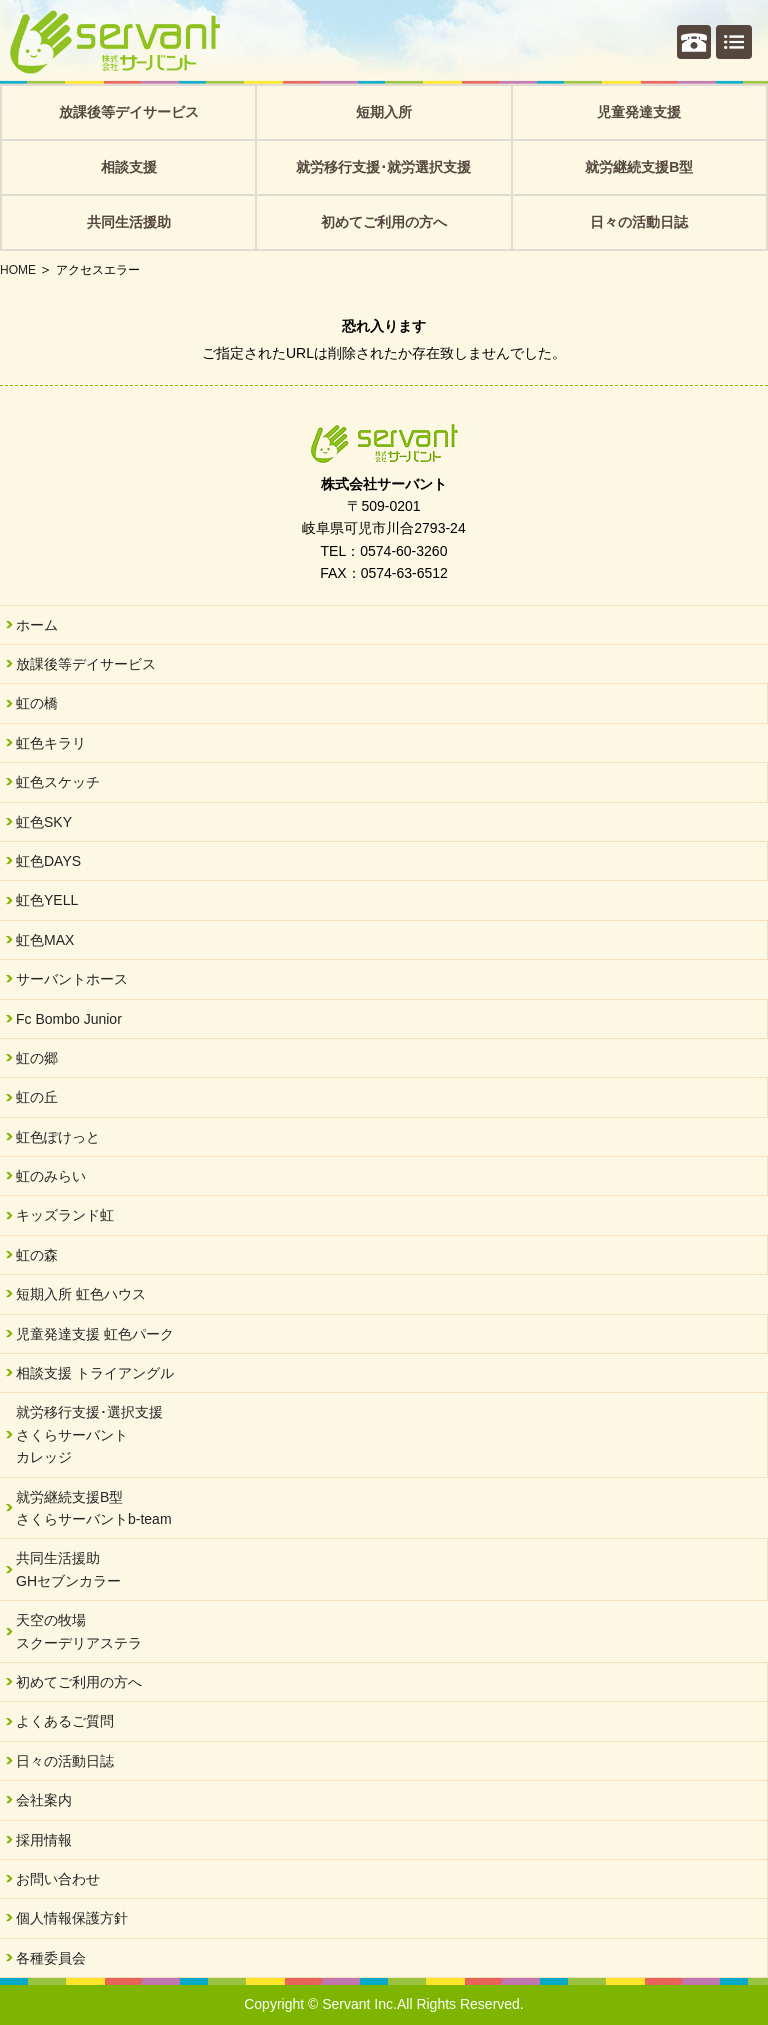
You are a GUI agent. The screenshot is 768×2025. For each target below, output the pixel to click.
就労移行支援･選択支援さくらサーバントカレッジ (89, 1434)
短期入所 (384, 112)
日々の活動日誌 (639, 222)
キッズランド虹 (65, 1215)
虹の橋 (37, 703)
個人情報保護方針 (72, 1918)
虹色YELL (47, 900)
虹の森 (37, 1255)
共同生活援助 (129, 222)
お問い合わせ (58, 1879)
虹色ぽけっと (58, 1137)
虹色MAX (45, 940)
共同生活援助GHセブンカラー (68, 1569)
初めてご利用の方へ (384, 222)
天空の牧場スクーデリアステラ (79, 1631)
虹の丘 (37, 1097)
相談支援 (129, 167)
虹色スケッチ (58, 782)
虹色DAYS (48, 861)
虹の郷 (37, 1058)
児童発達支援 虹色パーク (95, 1334)
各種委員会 (51, 1958)
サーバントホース (72, 979)
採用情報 (44, 1840)
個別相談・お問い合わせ (694, 42)
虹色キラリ (51, 743)
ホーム (37, 625)
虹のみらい (51, 1176)
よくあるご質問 (65, 1721)
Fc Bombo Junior (69, 1019)
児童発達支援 (639, 112)
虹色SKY (44, 822)
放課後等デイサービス (129, 112)
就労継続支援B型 (639, 167)
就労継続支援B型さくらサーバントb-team (94, 1508)
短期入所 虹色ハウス (81, 1294)
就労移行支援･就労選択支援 (383, 167)
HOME (18, 270)
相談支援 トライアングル (95, 1373)
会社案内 (44, 1800)
